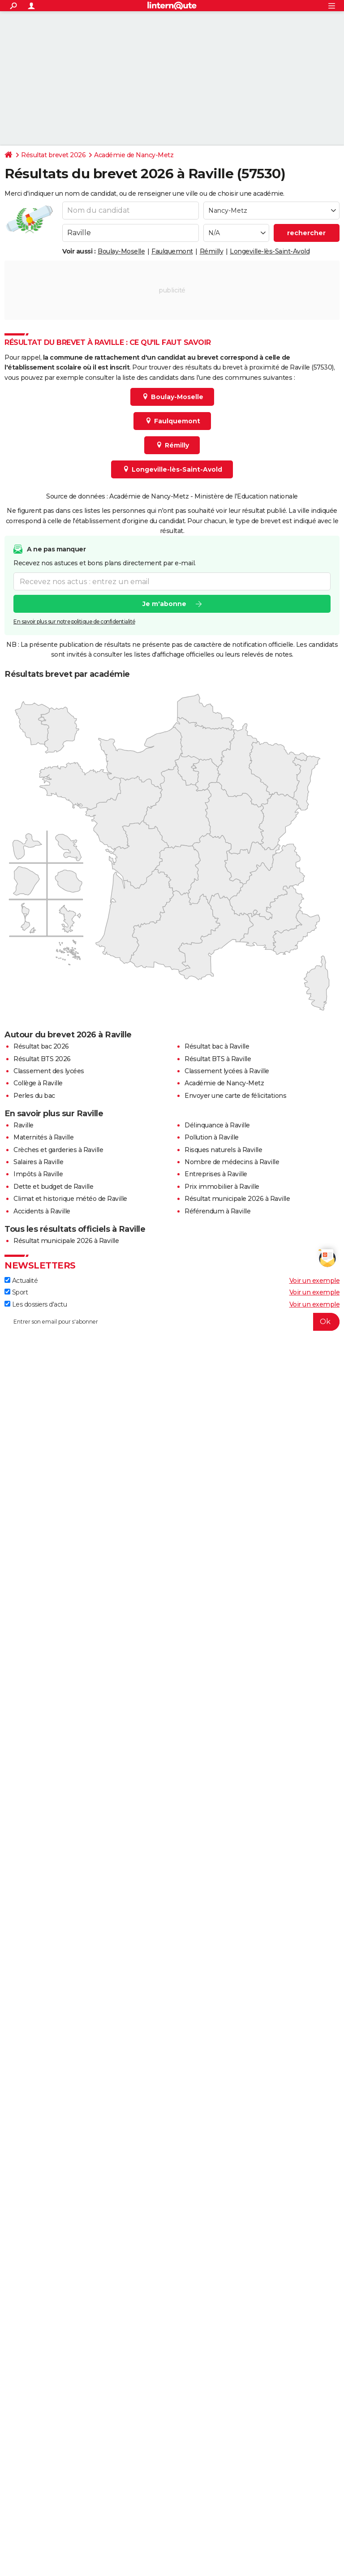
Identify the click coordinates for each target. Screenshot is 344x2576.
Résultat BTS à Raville (218, 1059)
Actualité (21, 1281)
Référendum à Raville (217, 1211)
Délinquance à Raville (217, 1125)
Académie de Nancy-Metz (133, 155)
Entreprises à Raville (216, 1174)
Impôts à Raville (38, 1174)
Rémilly (212, 251)
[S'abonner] (172, 1322)
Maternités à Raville (43, 1137)
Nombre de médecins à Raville (232, 1162)
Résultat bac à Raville (217, 1046)
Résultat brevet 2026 (53, 155)
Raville (23, 1125)
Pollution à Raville (212, 1137)
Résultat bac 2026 (41, 1046)
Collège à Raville (38, 1083)
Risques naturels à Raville (223, 1150)
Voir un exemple (314, 1281)
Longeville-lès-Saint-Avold (270, 251)
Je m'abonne (164, 604)
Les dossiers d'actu (35, 1304)
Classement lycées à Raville (227, 1071)
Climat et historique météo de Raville (70, 1199)
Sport (16, 1292)
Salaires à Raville (38, 1162)
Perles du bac (34, 1096)
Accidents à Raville (41, 1211)
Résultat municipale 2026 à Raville (237, 1199)
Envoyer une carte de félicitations (235, 1096)
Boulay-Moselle (121, 251)
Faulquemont (172, 251)
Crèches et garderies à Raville (58, 1150)
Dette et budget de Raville (53, 1187)
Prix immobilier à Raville (222, 1187)
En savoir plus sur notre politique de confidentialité (74, 622)
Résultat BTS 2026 (42, 1059)
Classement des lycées (48, 1071)
